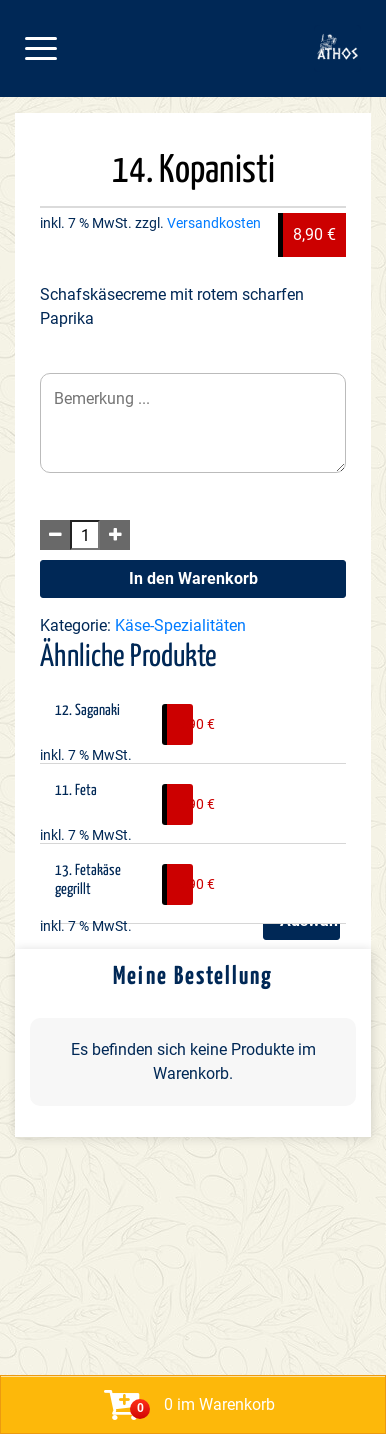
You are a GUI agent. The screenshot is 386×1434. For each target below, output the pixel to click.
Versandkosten (214, 223)
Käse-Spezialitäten (180, 625)
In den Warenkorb (193, 578)
